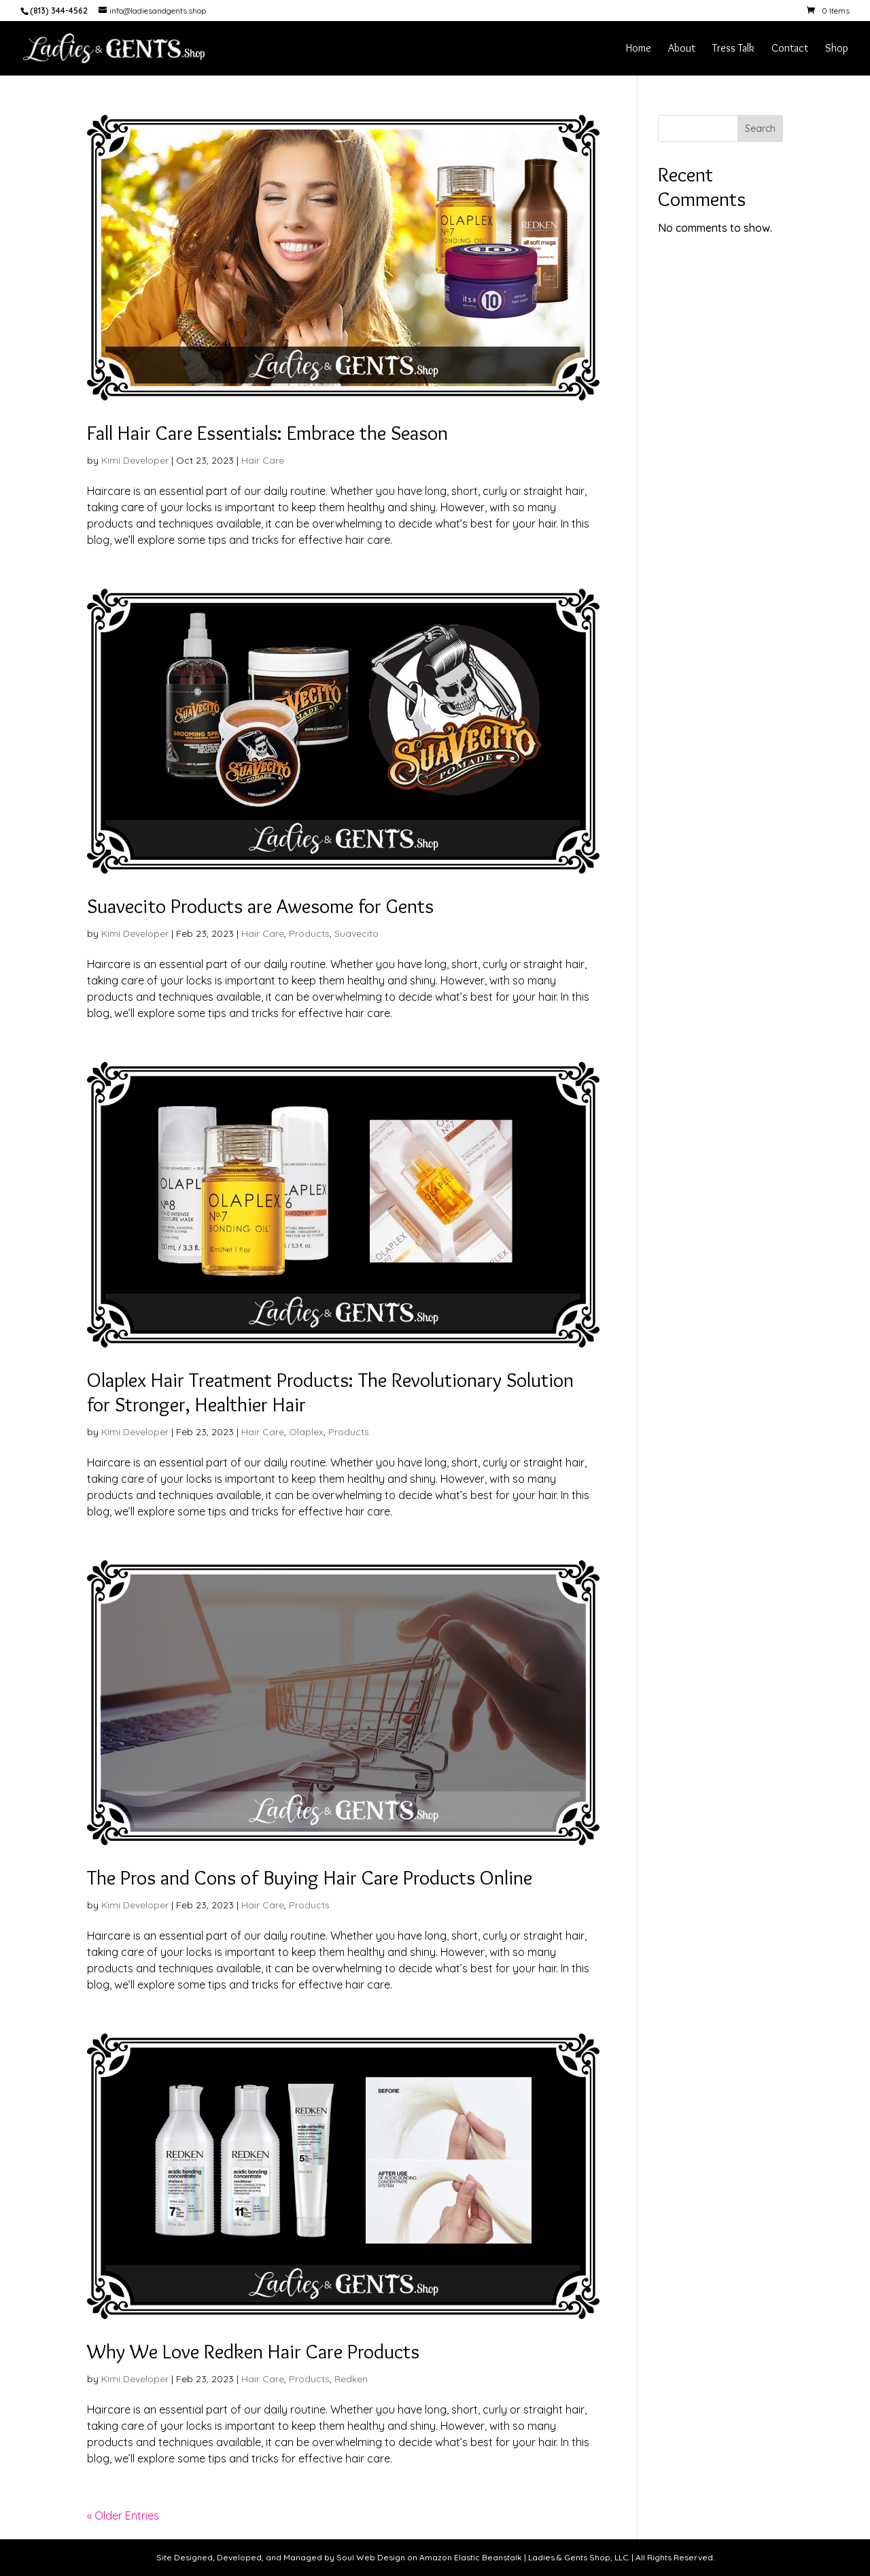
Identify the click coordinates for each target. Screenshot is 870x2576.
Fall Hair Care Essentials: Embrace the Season (267, 432)
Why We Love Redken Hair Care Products (253, 2351)
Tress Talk (733, 49)
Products (309, 933)
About (681, 49)
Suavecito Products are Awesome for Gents (260, 905)
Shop (836, 49)
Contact (789, 49)
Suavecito (356, 933)
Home (638, 49)
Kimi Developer (135, 460)
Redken (351, 2379)
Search (760, 128)
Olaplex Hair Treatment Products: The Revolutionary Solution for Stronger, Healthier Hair (330, 1392)
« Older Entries (123, 2515)
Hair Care (262, 460)
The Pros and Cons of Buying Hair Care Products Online (309, 1877)
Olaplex (306, 1432)
